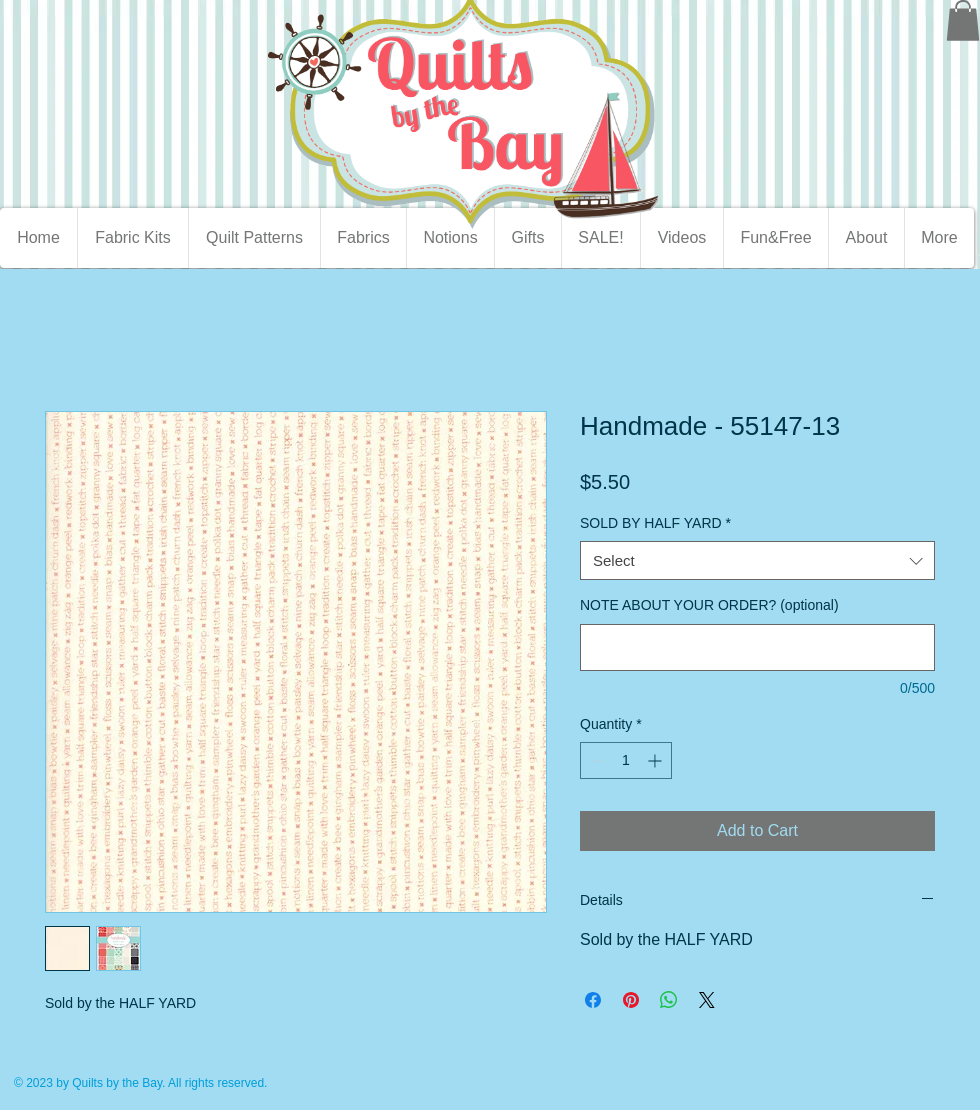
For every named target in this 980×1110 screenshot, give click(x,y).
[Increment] (656, 760)
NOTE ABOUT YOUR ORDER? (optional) (709, 605)
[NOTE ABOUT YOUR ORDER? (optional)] (757, 647)
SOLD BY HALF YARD (655, 523)
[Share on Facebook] (593, 1000)
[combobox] (757, 560)
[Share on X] (707, 1000)
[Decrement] (595, 760)
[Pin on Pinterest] (631, 1000)
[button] (963, 20)
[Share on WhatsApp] (669, 1000)
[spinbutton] (626, 760)
